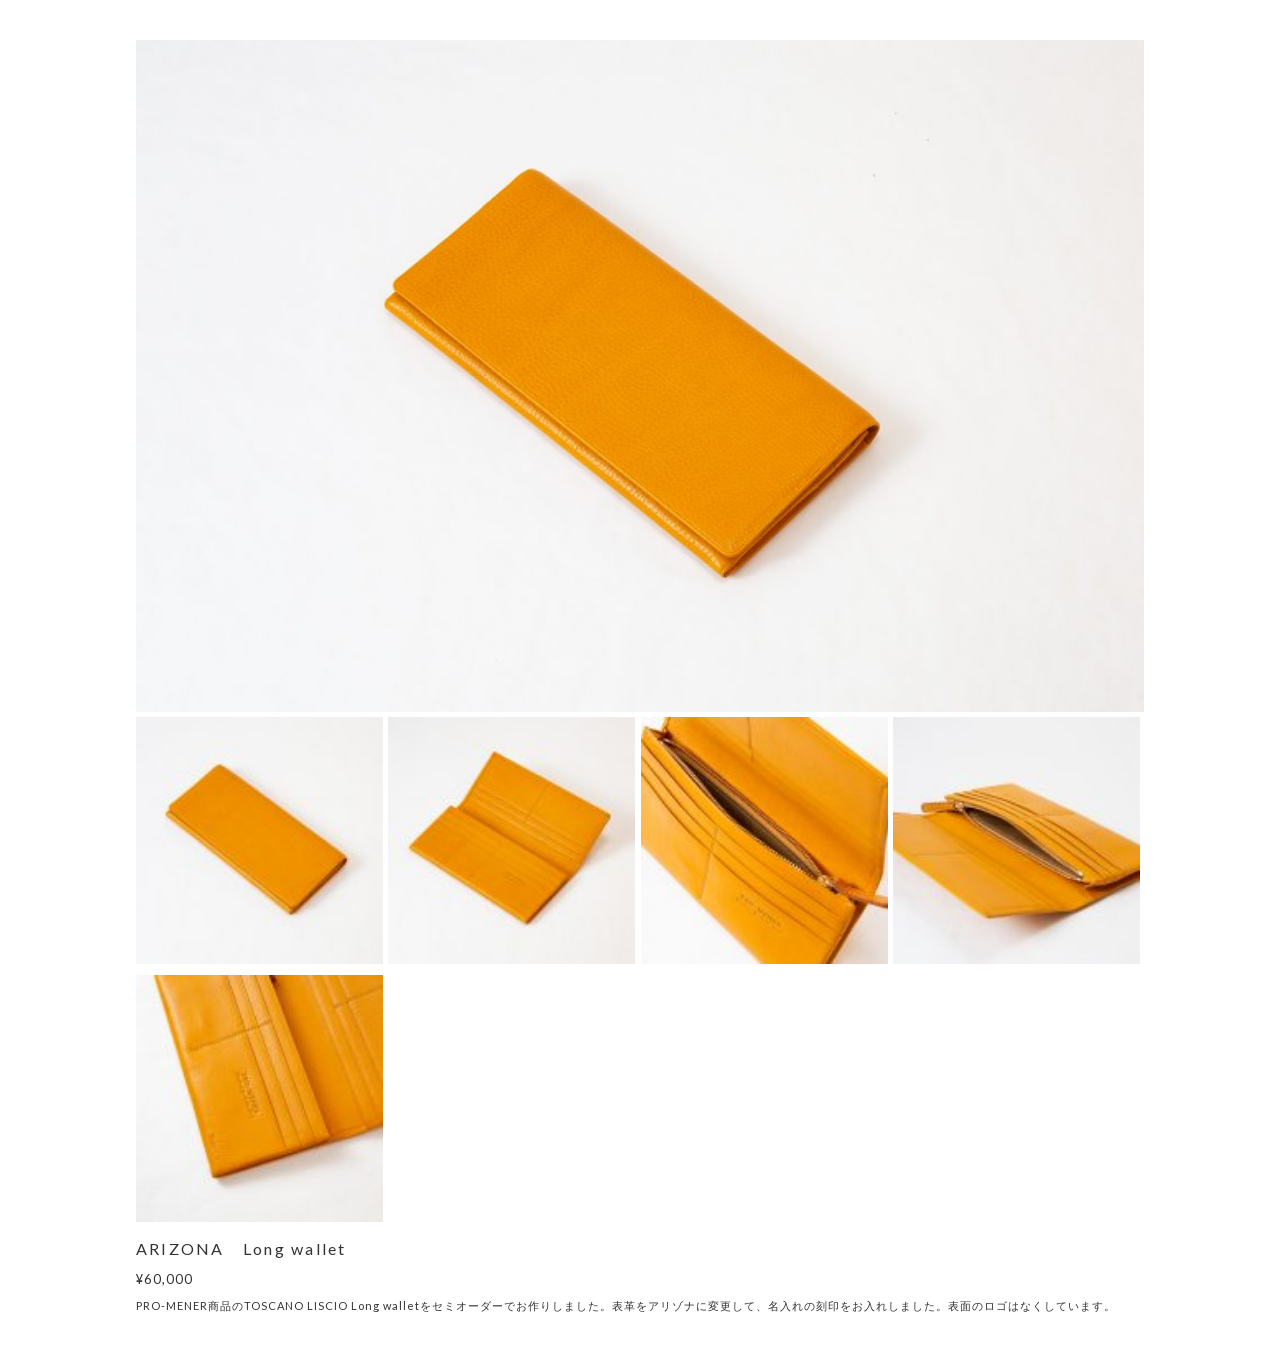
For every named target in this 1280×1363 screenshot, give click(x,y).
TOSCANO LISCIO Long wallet (332, 1305)
